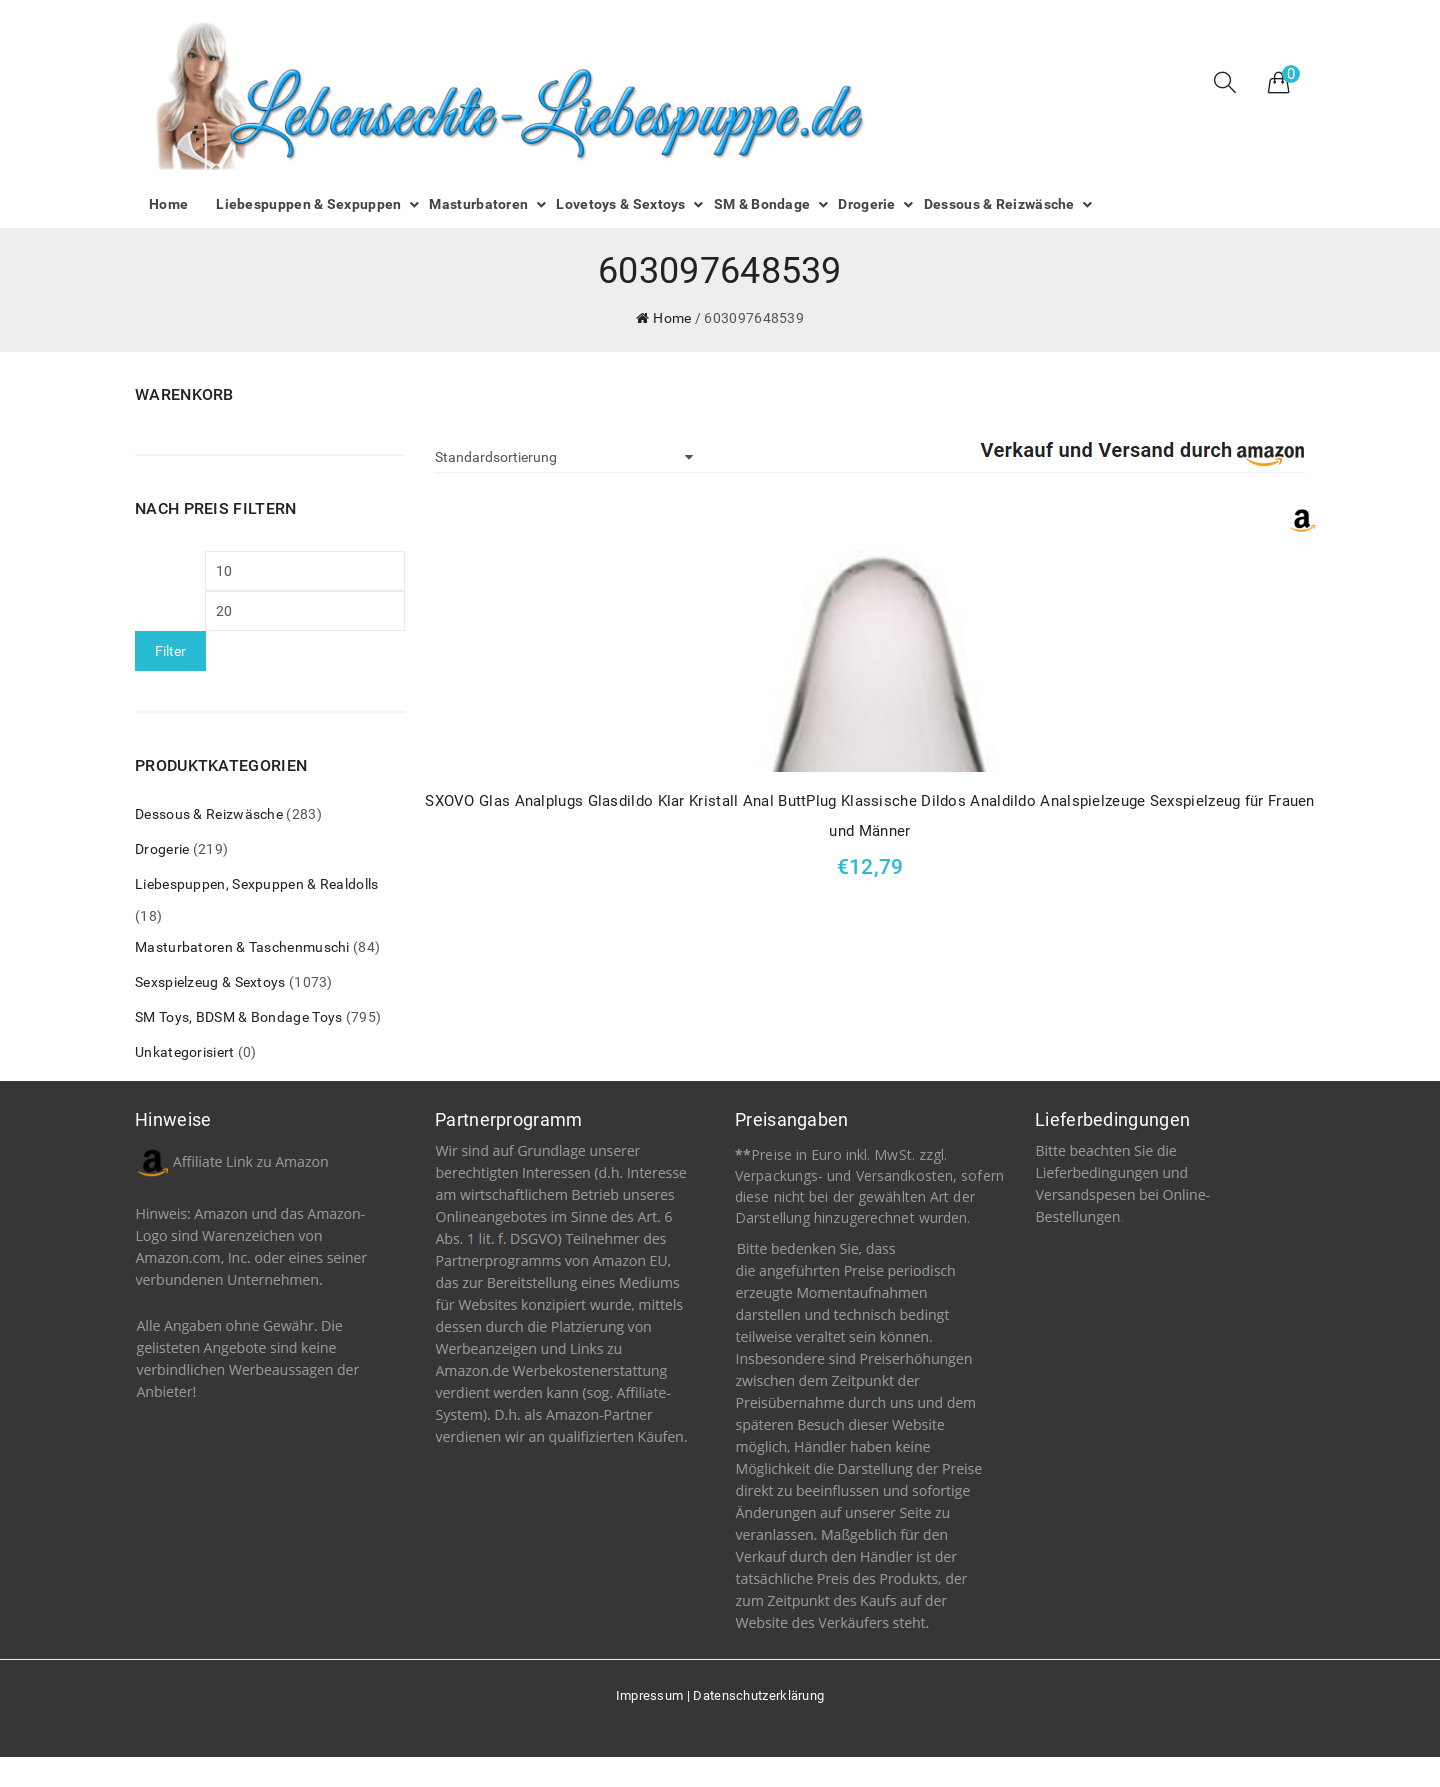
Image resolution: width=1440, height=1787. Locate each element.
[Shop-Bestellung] (564, 457)
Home (672, 318)
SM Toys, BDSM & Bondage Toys (238, 1017)
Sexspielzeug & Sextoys (210, 982)
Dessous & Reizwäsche (209, 814)
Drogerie (162, 849)
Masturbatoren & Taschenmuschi (242, 947)
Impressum (650, 1695)
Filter (170, 651)
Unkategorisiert (185, 1052)
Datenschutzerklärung (758, 1695)
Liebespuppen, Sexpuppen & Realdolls (257, 884)
